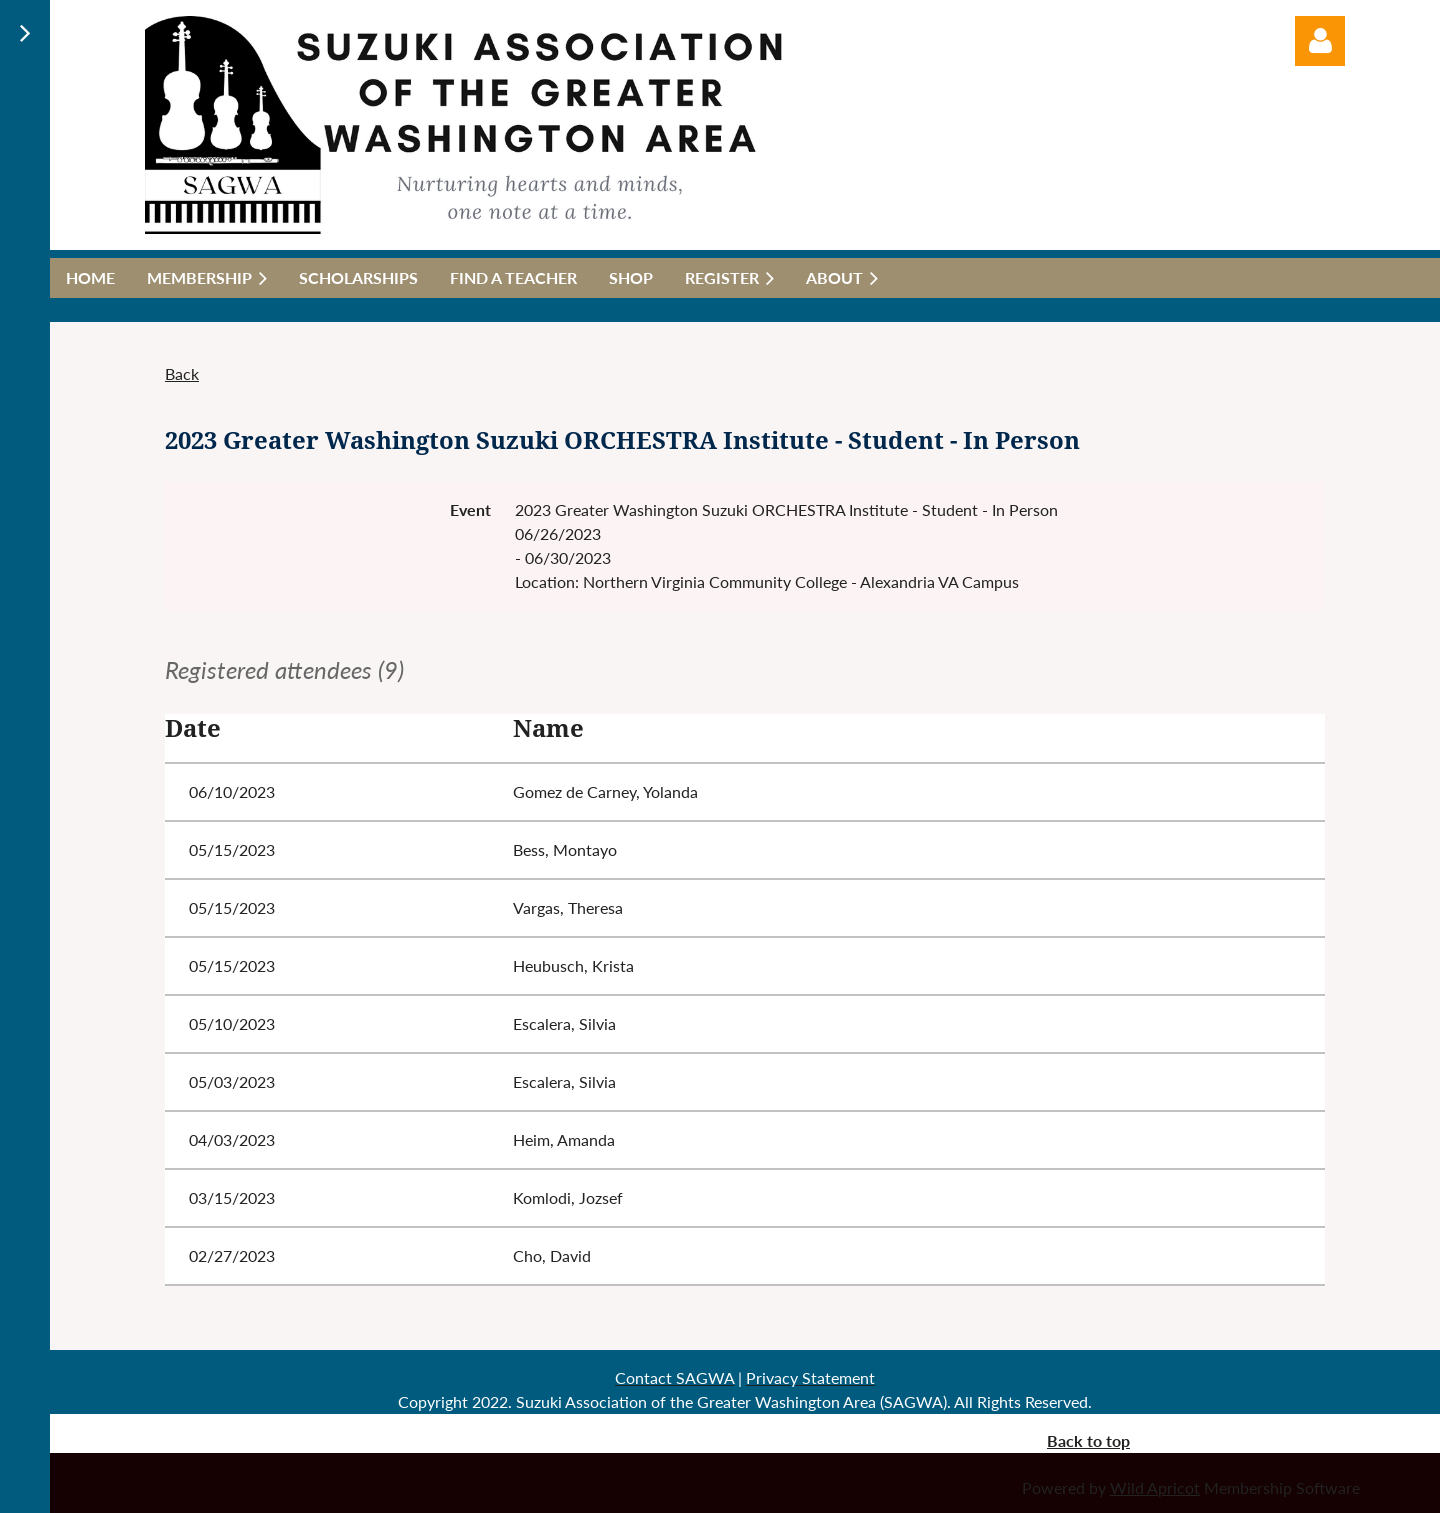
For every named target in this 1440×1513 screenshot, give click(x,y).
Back (182, 373)
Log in (1320, 41)
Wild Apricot (1155, 1487)
